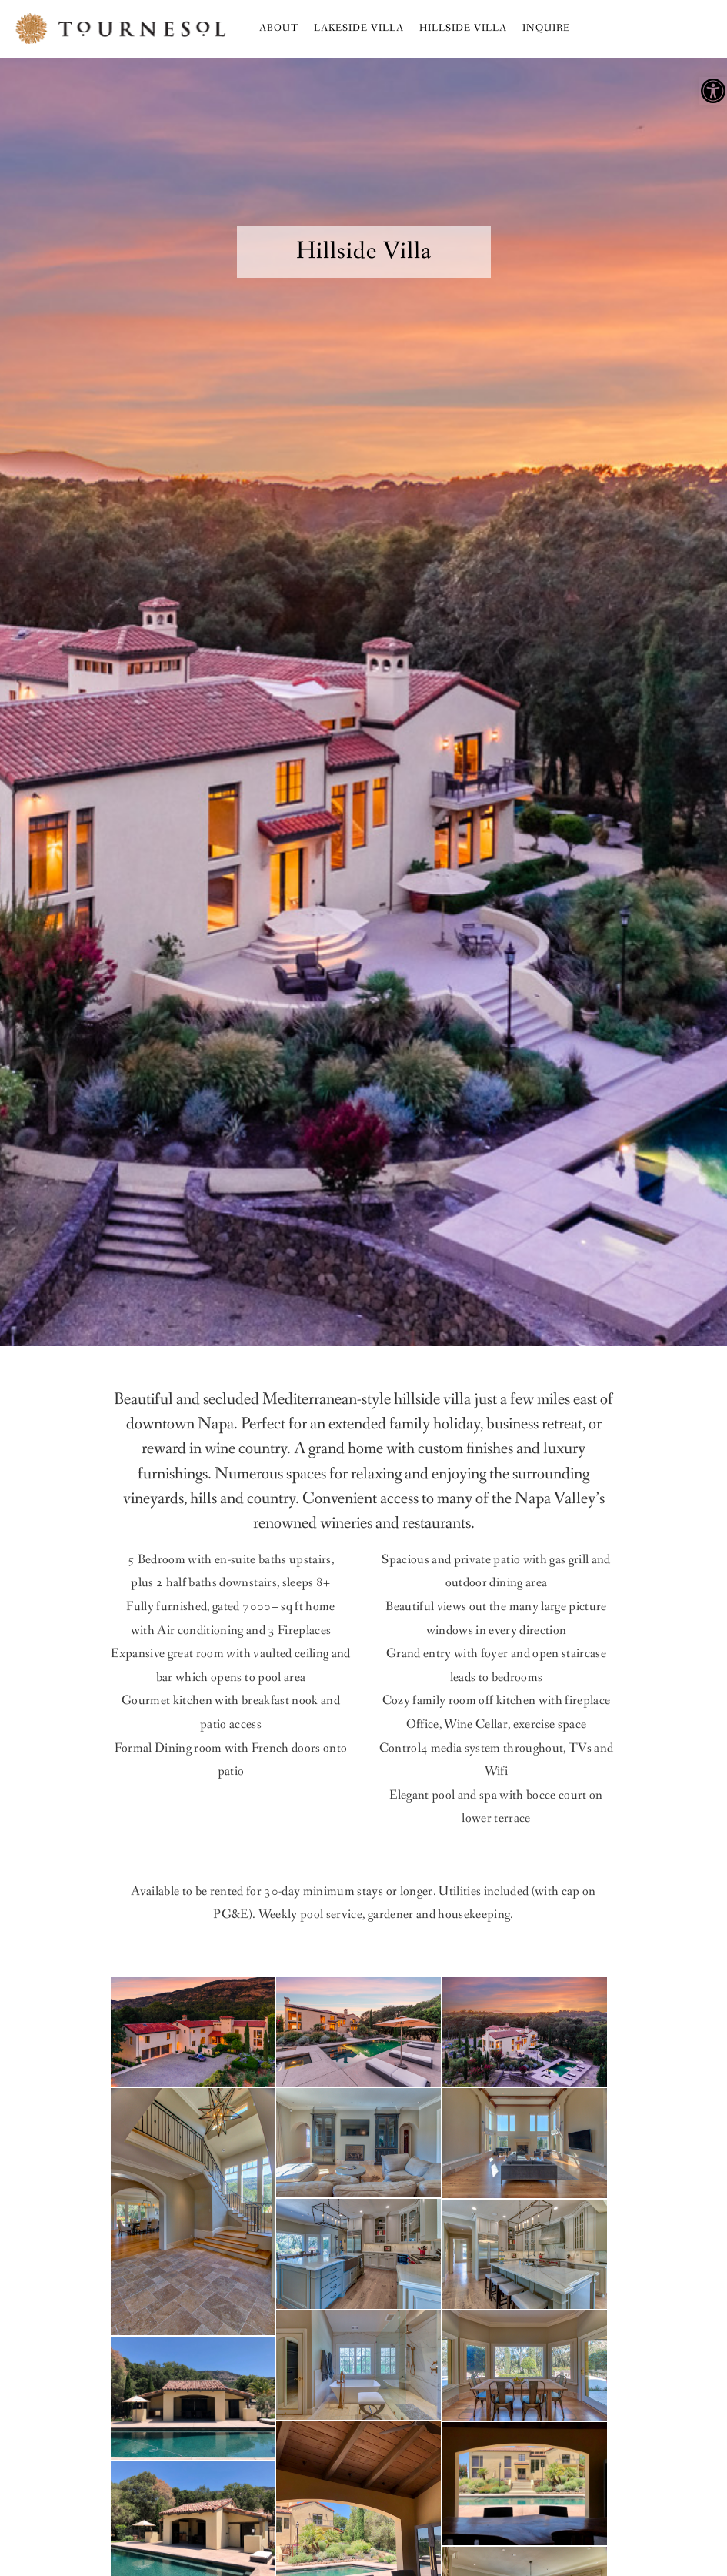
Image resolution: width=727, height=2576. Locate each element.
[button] (713, 91)
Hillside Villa (463, 28)
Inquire (546, 28)
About (278, 28)
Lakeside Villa (359, 28)
